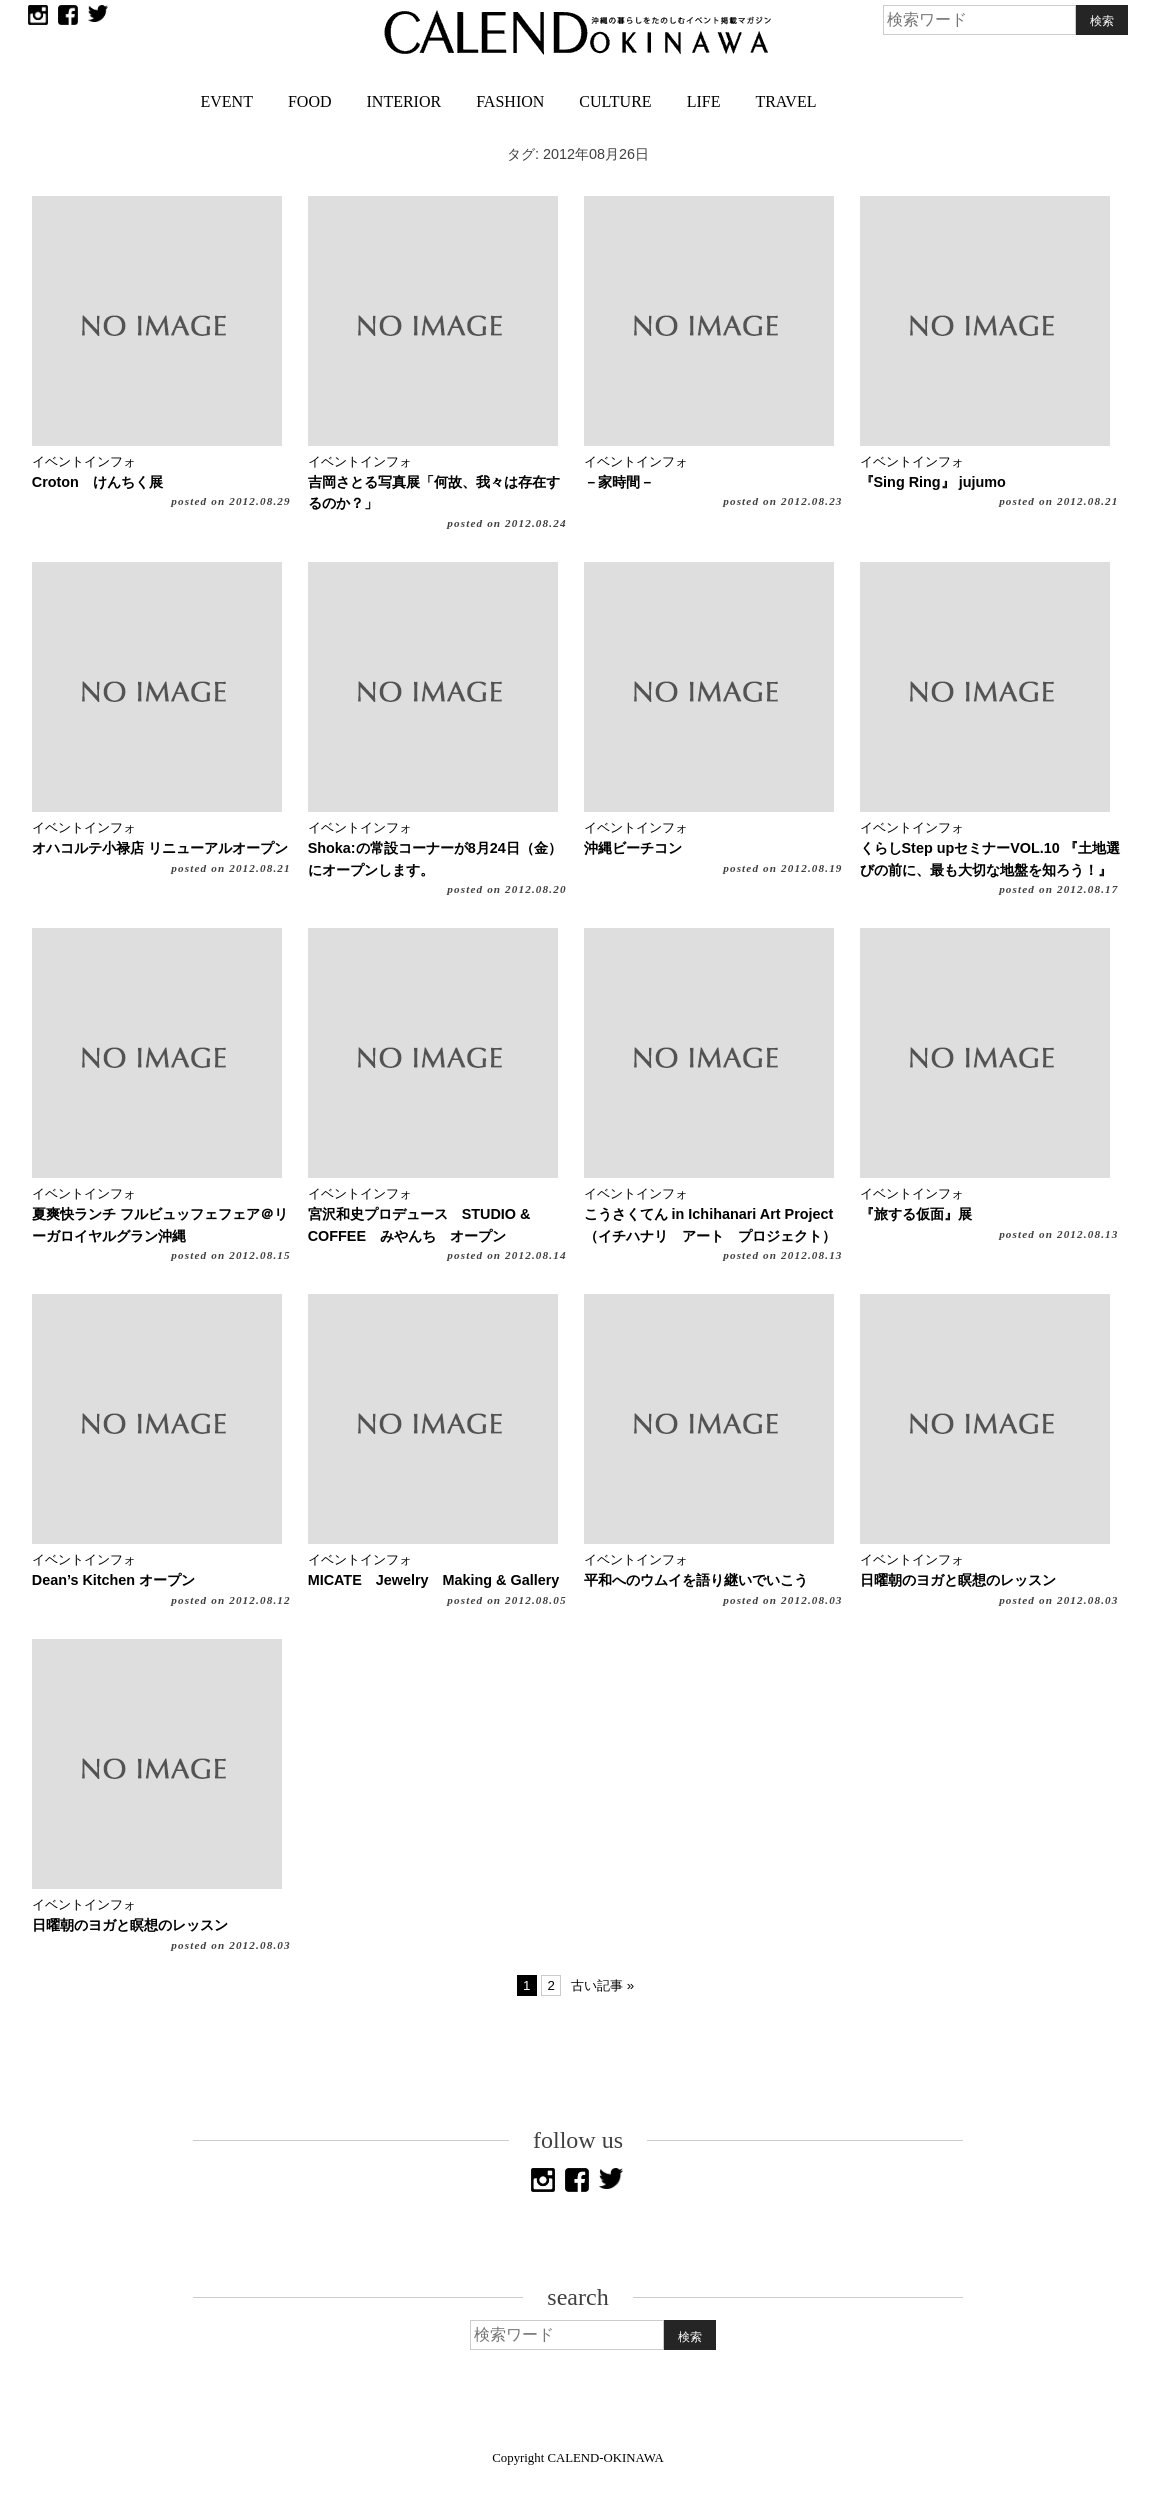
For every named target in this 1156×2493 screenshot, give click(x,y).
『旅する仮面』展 (916, 1214)
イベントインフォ (84, 462)
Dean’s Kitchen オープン (113, 1580)
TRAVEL (785, 101)
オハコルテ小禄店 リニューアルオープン (160, 848)
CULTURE (615, 101)
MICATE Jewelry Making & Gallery (434, 1580)
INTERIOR (404, 101)
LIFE (704, 101)
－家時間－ (619, 482)
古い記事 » (602, 1985)
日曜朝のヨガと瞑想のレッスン (958, 1580)
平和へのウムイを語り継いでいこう (696, 1580)
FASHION (510, 101)
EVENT (227, 101)
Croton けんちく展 (97, 482)
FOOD (310, 101)
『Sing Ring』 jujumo (933, 482)
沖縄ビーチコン (633, 848)
